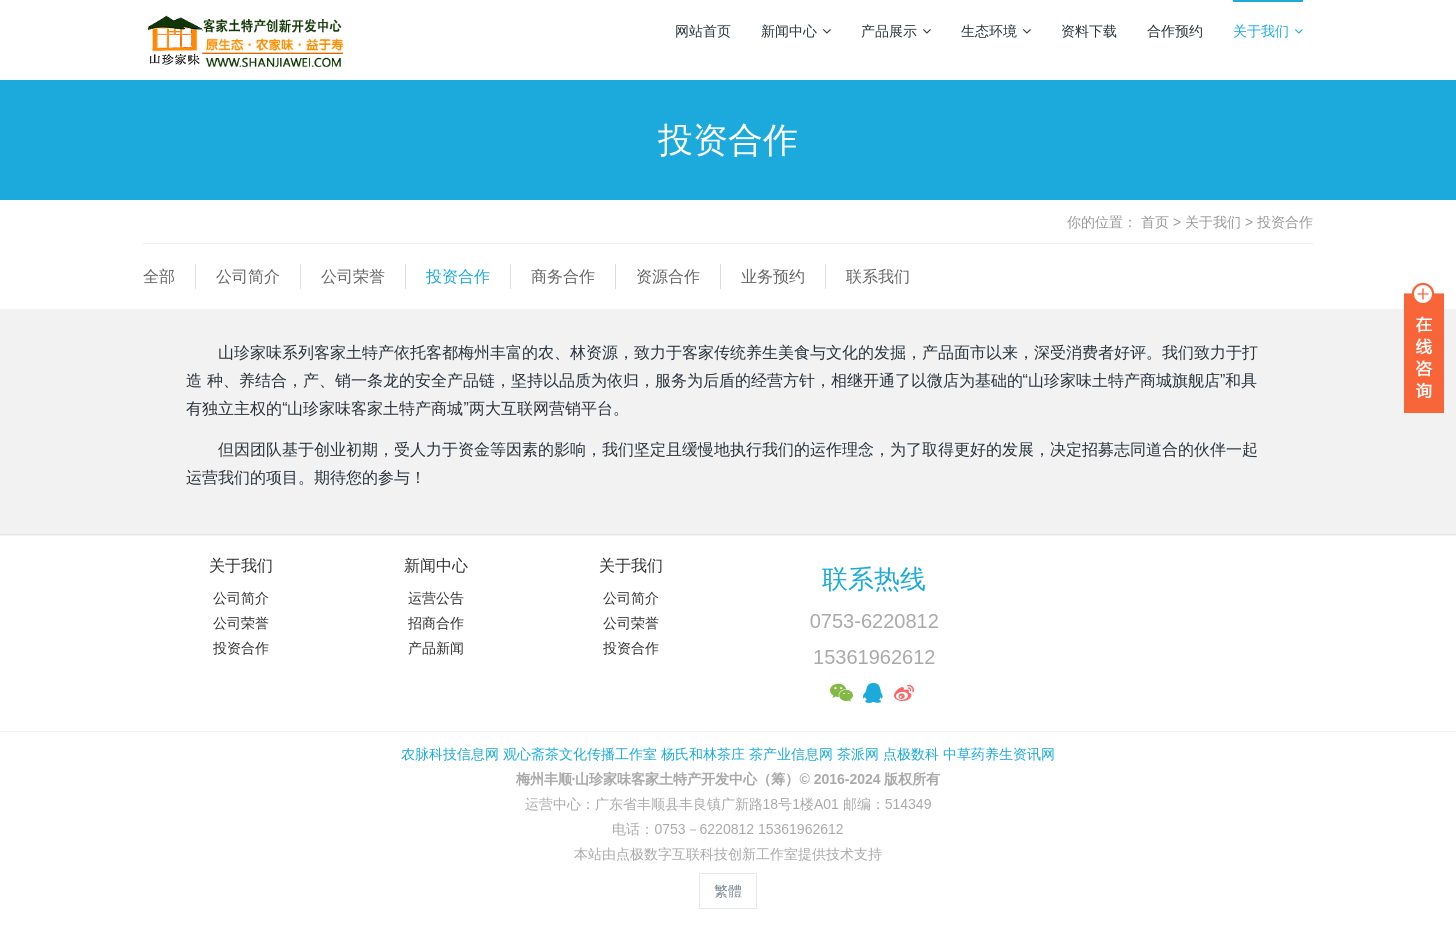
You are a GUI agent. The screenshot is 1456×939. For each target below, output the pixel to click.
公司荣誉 (353, 276)
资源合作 (668, 276)
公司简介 (248, 276)
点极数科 (911, 754)
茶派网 (858, 754)
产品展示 (896, 31)
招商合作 (436, 623)
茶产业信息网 (791, 754)
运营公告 (436, 598)
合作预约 (1175, 31)
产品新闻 (436, 648)
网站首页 (703, 31)
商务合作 (563, 276)
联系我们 (878, 276)
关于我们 (1268, 31)
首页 (1155, 222)
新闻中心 (796, 31)
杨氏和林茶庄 (703, 754)
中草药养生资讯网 (999, 754)
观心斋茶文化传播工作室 (580, 754)
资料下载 (1089, 31)
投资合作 (1285, 222)
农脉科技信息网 (450, 754)
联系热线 (874, 579)
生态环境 (996, 31)
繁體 (728, 891)
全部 (159, 276)
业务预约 (773, 276)
